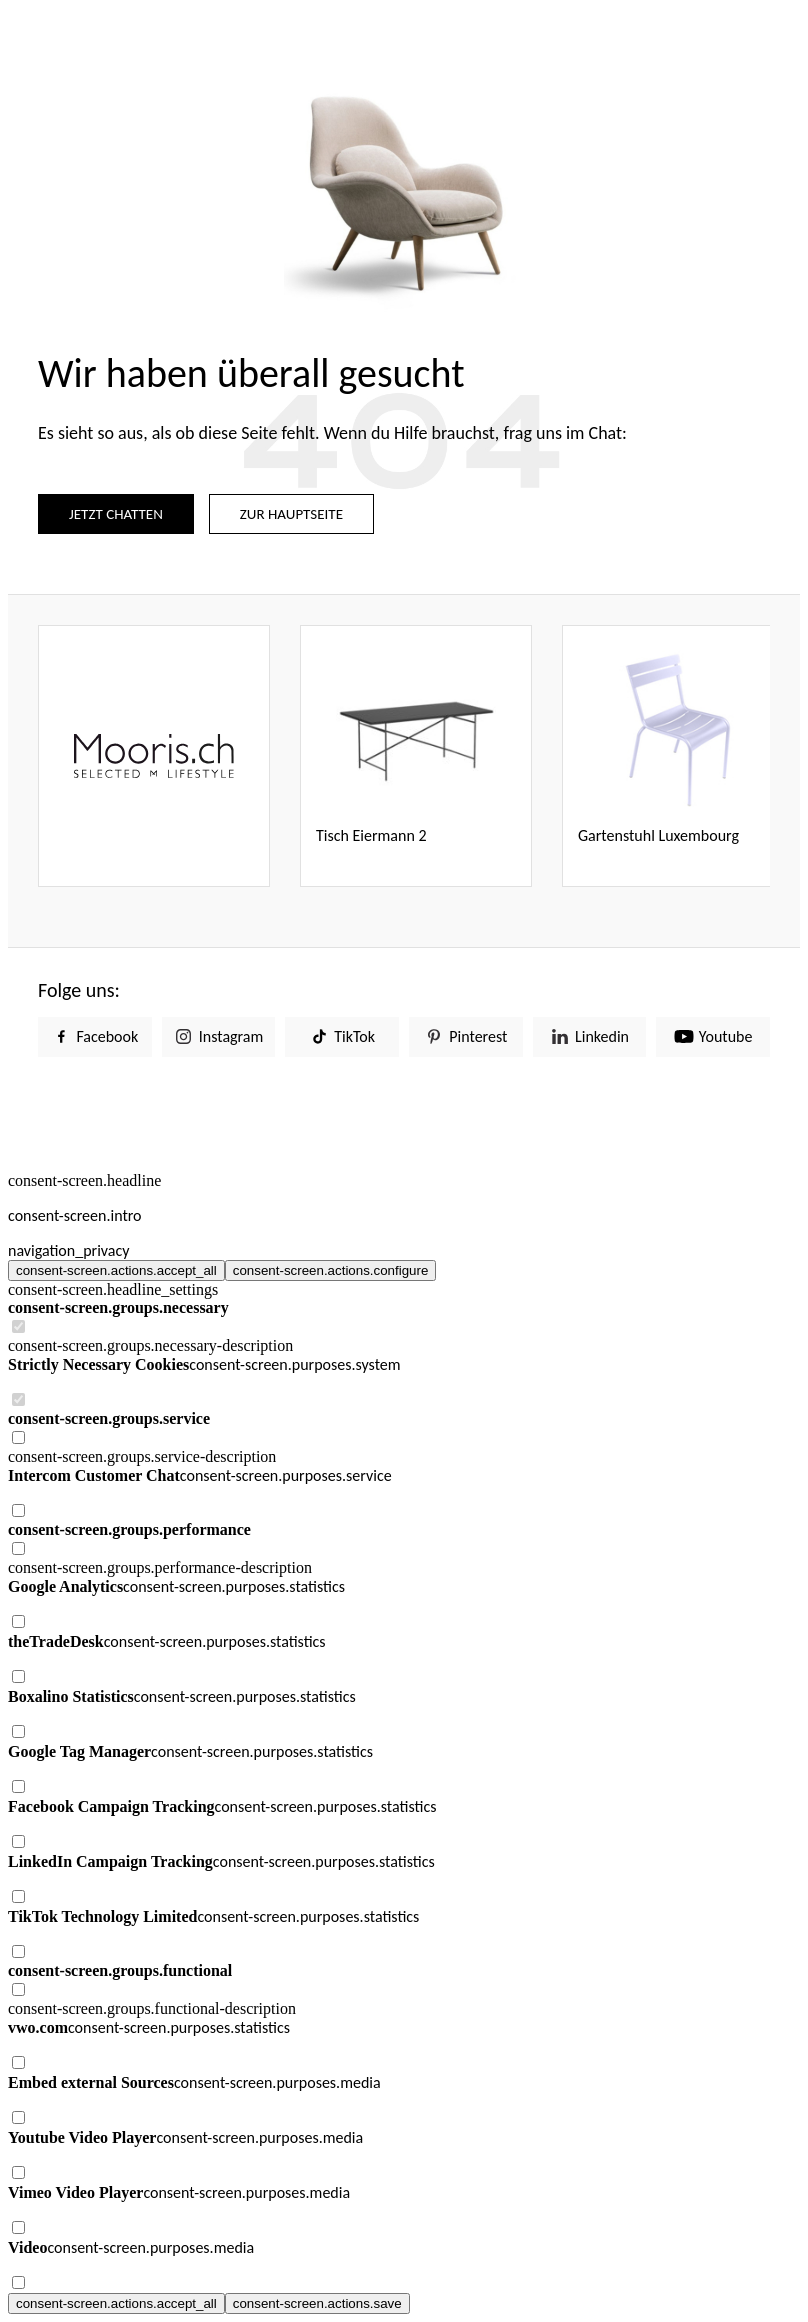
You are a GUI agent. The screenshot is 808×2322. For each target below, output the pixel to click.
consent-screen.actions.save (317, 2303)
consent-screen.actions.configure (331, 1270)
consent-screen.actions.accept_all (116, 1270)
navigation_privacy (69, 1250)
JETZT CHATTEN (116, 514)
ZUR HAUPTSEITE (291, 514)
